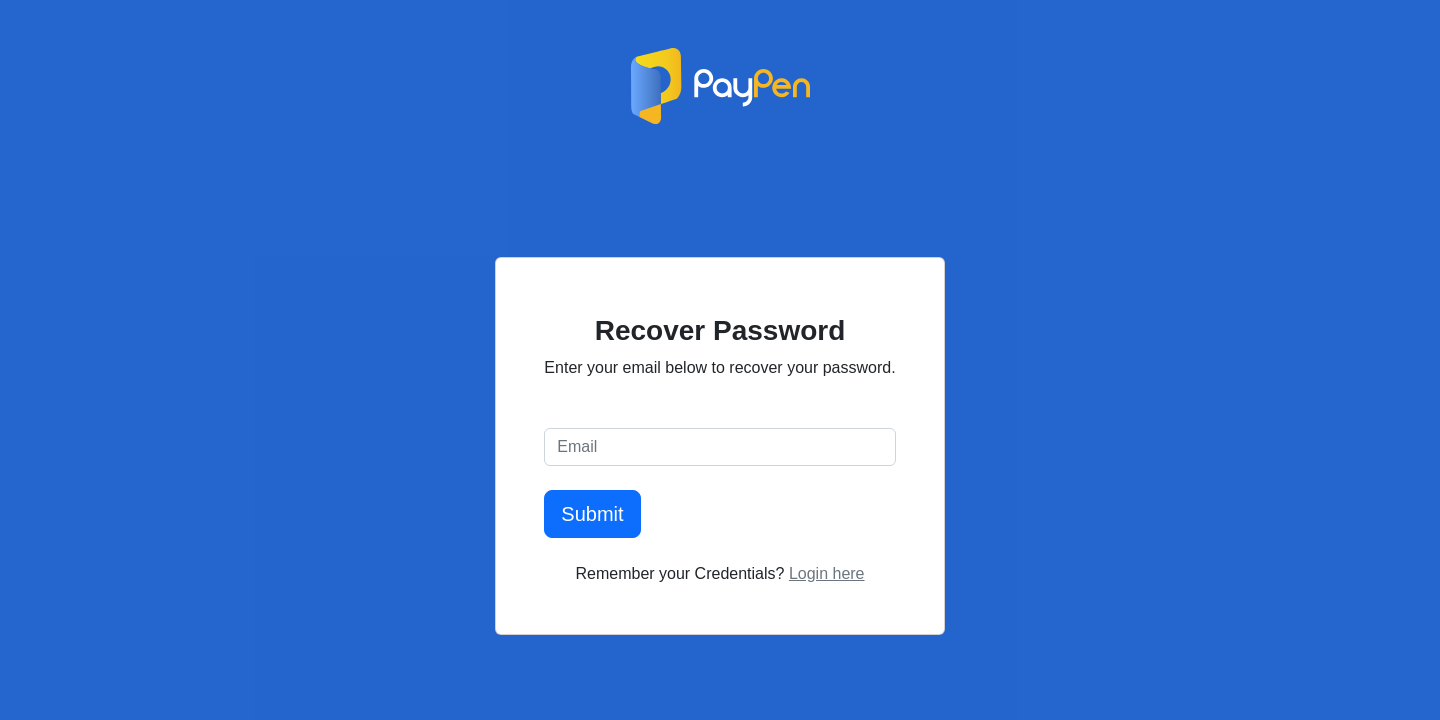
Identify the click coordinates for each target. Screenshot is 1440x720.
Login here (827, 573)
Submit (592, 514)
